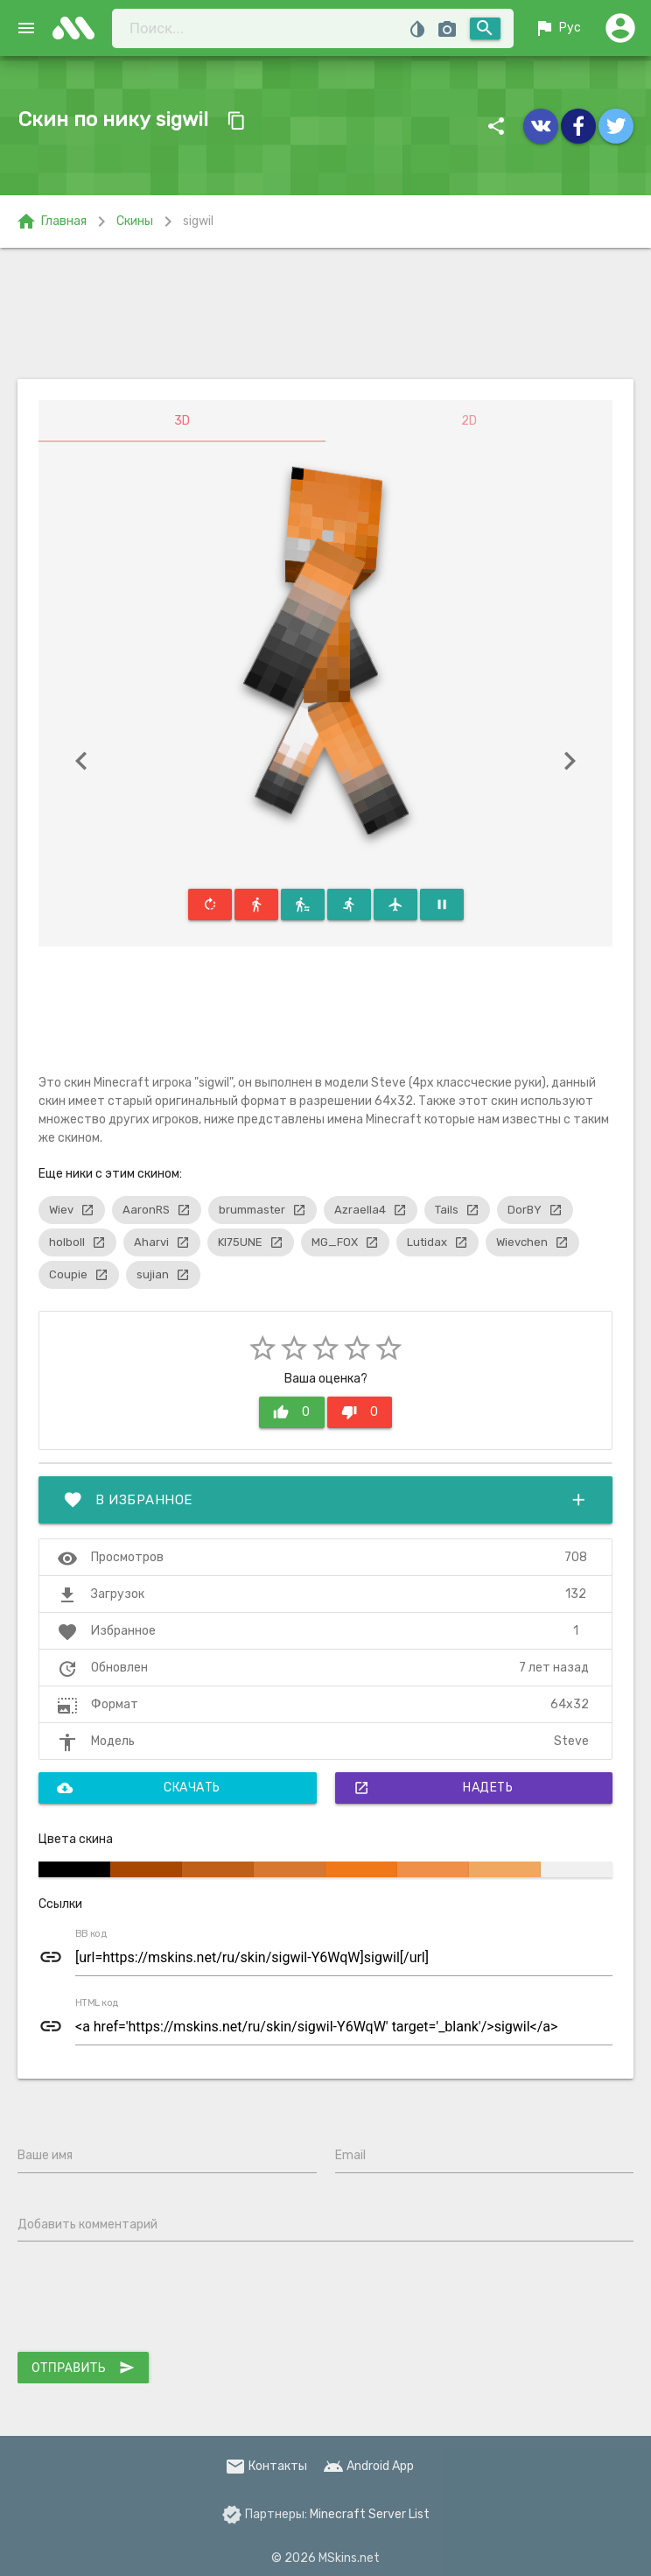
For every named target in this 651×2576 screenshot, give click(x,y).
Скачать (138, 1788)
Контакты (266, 2466)
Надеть (434, 1788)
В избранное (325, 1500)
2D (469, 420)
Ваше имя (45, 2155)
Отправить (83, 2367)
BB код (91, 1934)
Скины (134, 221)
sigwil (198, 221)
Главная (51, 221)
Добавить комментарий (88, 2224)
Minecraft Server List (370, 2514)
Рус (557, 28)
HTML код (97, 2003)
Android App (368, 2466)
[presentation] (151, 2300)
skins (78, 28)
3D (182, 420)
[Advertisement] (326, 313)
